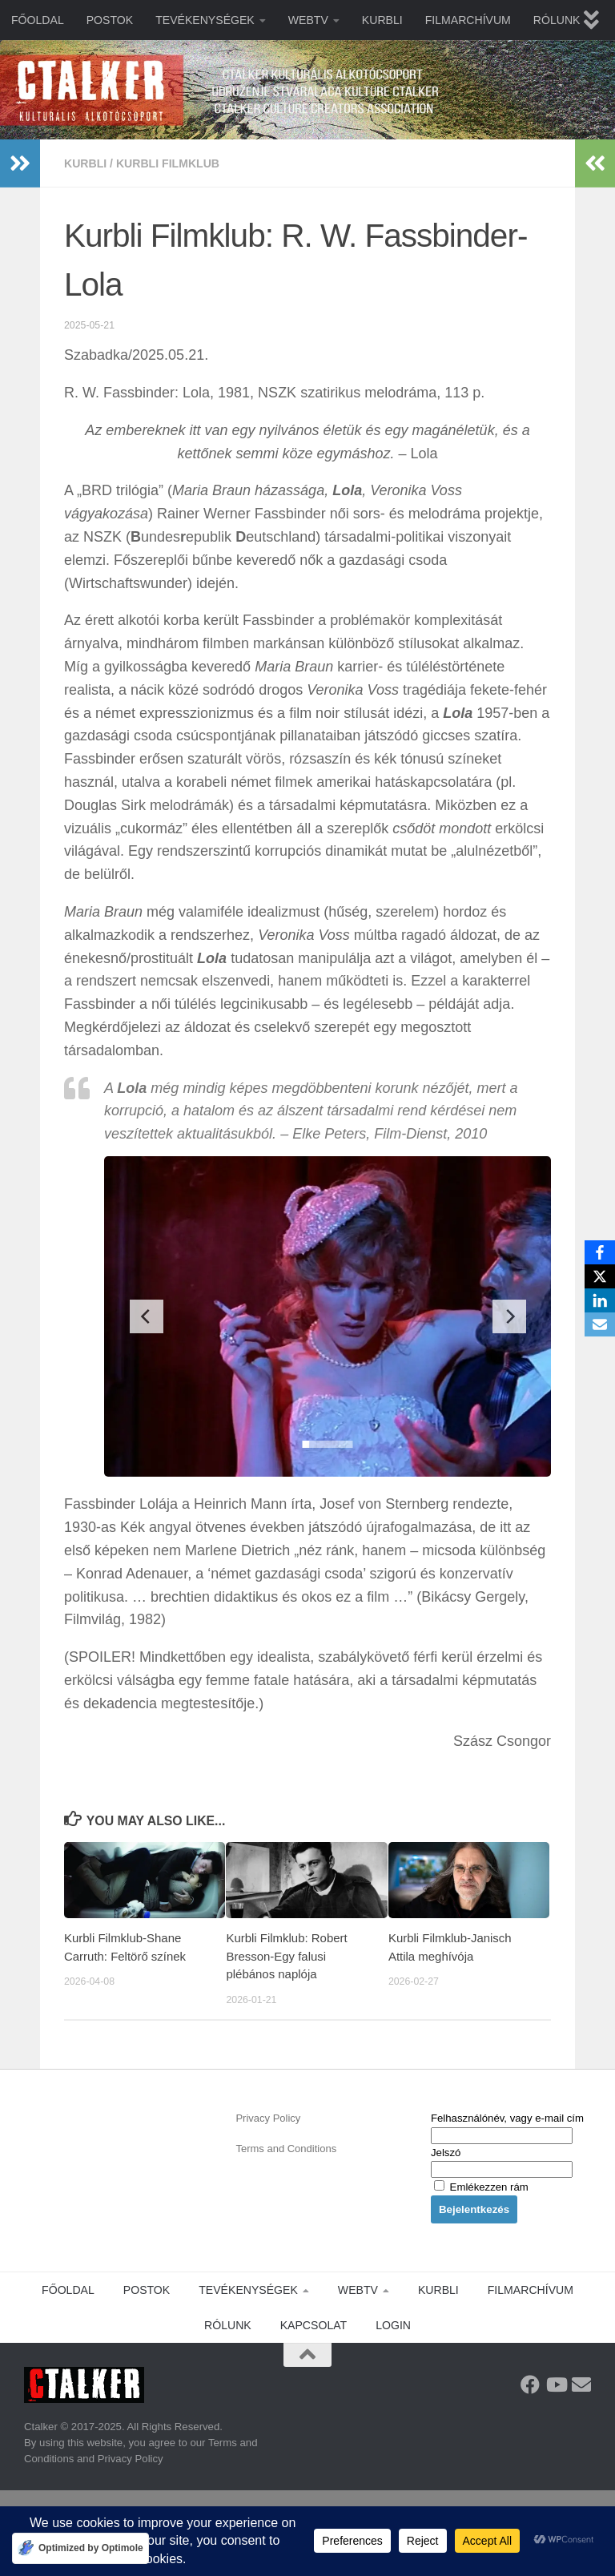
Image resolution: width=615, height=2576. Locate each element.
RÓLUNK (557, 20)
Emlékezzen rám (481, 2187)
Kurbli (85, 163)
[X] (600, 1276)
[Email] (600, 1324)
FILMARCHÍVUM (468, 20)
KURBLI (382, 20)
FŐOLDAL (37, 20)
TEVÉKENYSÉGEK (205, 20)
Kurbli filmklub (167, 163)
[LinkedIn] (600, 1300)
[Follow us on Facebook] (530, 2384)
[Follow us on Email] (581, 2384)
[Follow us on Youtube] (555, 2384)
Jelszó (445, 2153)
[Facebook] (600, 1252)
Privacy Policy (267, 2118)
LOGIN (393, 2325)
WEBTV (308, 20)
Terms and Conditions (285, 2149)
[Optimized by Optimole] (80, 2548)
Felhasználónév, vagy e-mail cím (507, 2118)
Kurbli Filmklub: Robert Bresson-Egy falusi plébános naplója (286, 1956)
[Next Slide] (509, 1316)
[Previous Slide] (146, 1316)
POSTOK (109, 20)
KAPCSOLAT (313, 2325)
